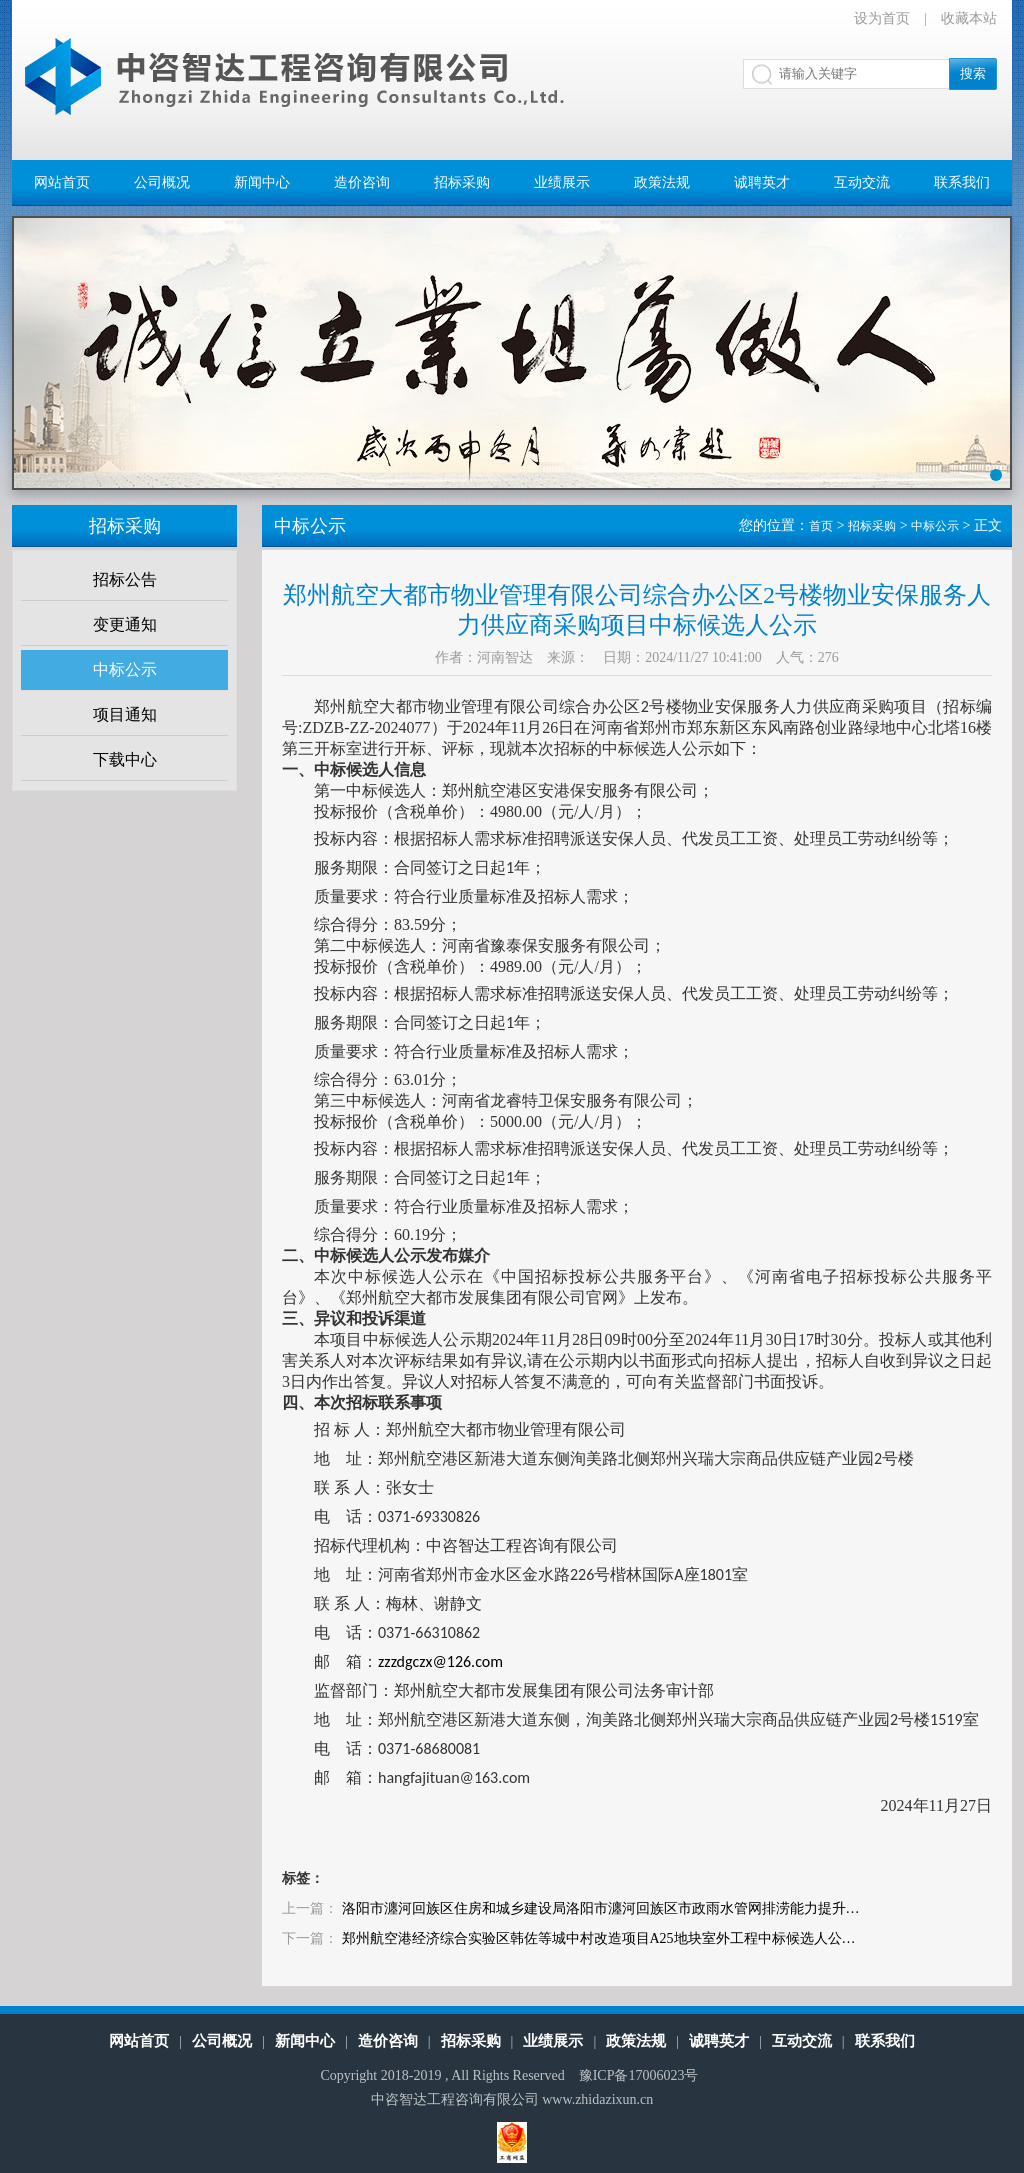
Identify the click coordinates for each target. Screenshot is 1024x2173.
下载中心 (125, 759)
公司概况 (162, 182)
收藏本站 (969, 18)
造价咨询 (362, 182)
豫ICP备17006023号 (639, 2075)
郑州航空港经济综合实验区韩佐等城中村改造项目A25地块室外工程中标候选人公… (599, 1938)
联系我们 (962, 182)
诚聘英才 (762, 182)
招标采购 (462, 182)
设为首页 (882, 18)
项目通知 (125, 714)
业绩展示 (562, 182)
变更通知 (125, 624)
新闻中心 (262, 182)
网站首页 (62, 182)
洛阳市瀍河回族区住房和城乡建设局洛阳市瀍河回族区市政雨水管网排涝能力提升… (601, 1908)
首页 (821, 526)
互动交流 (862, 182)
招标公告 (125, 579)
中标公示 (125, 669)
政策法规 (662, 182)
